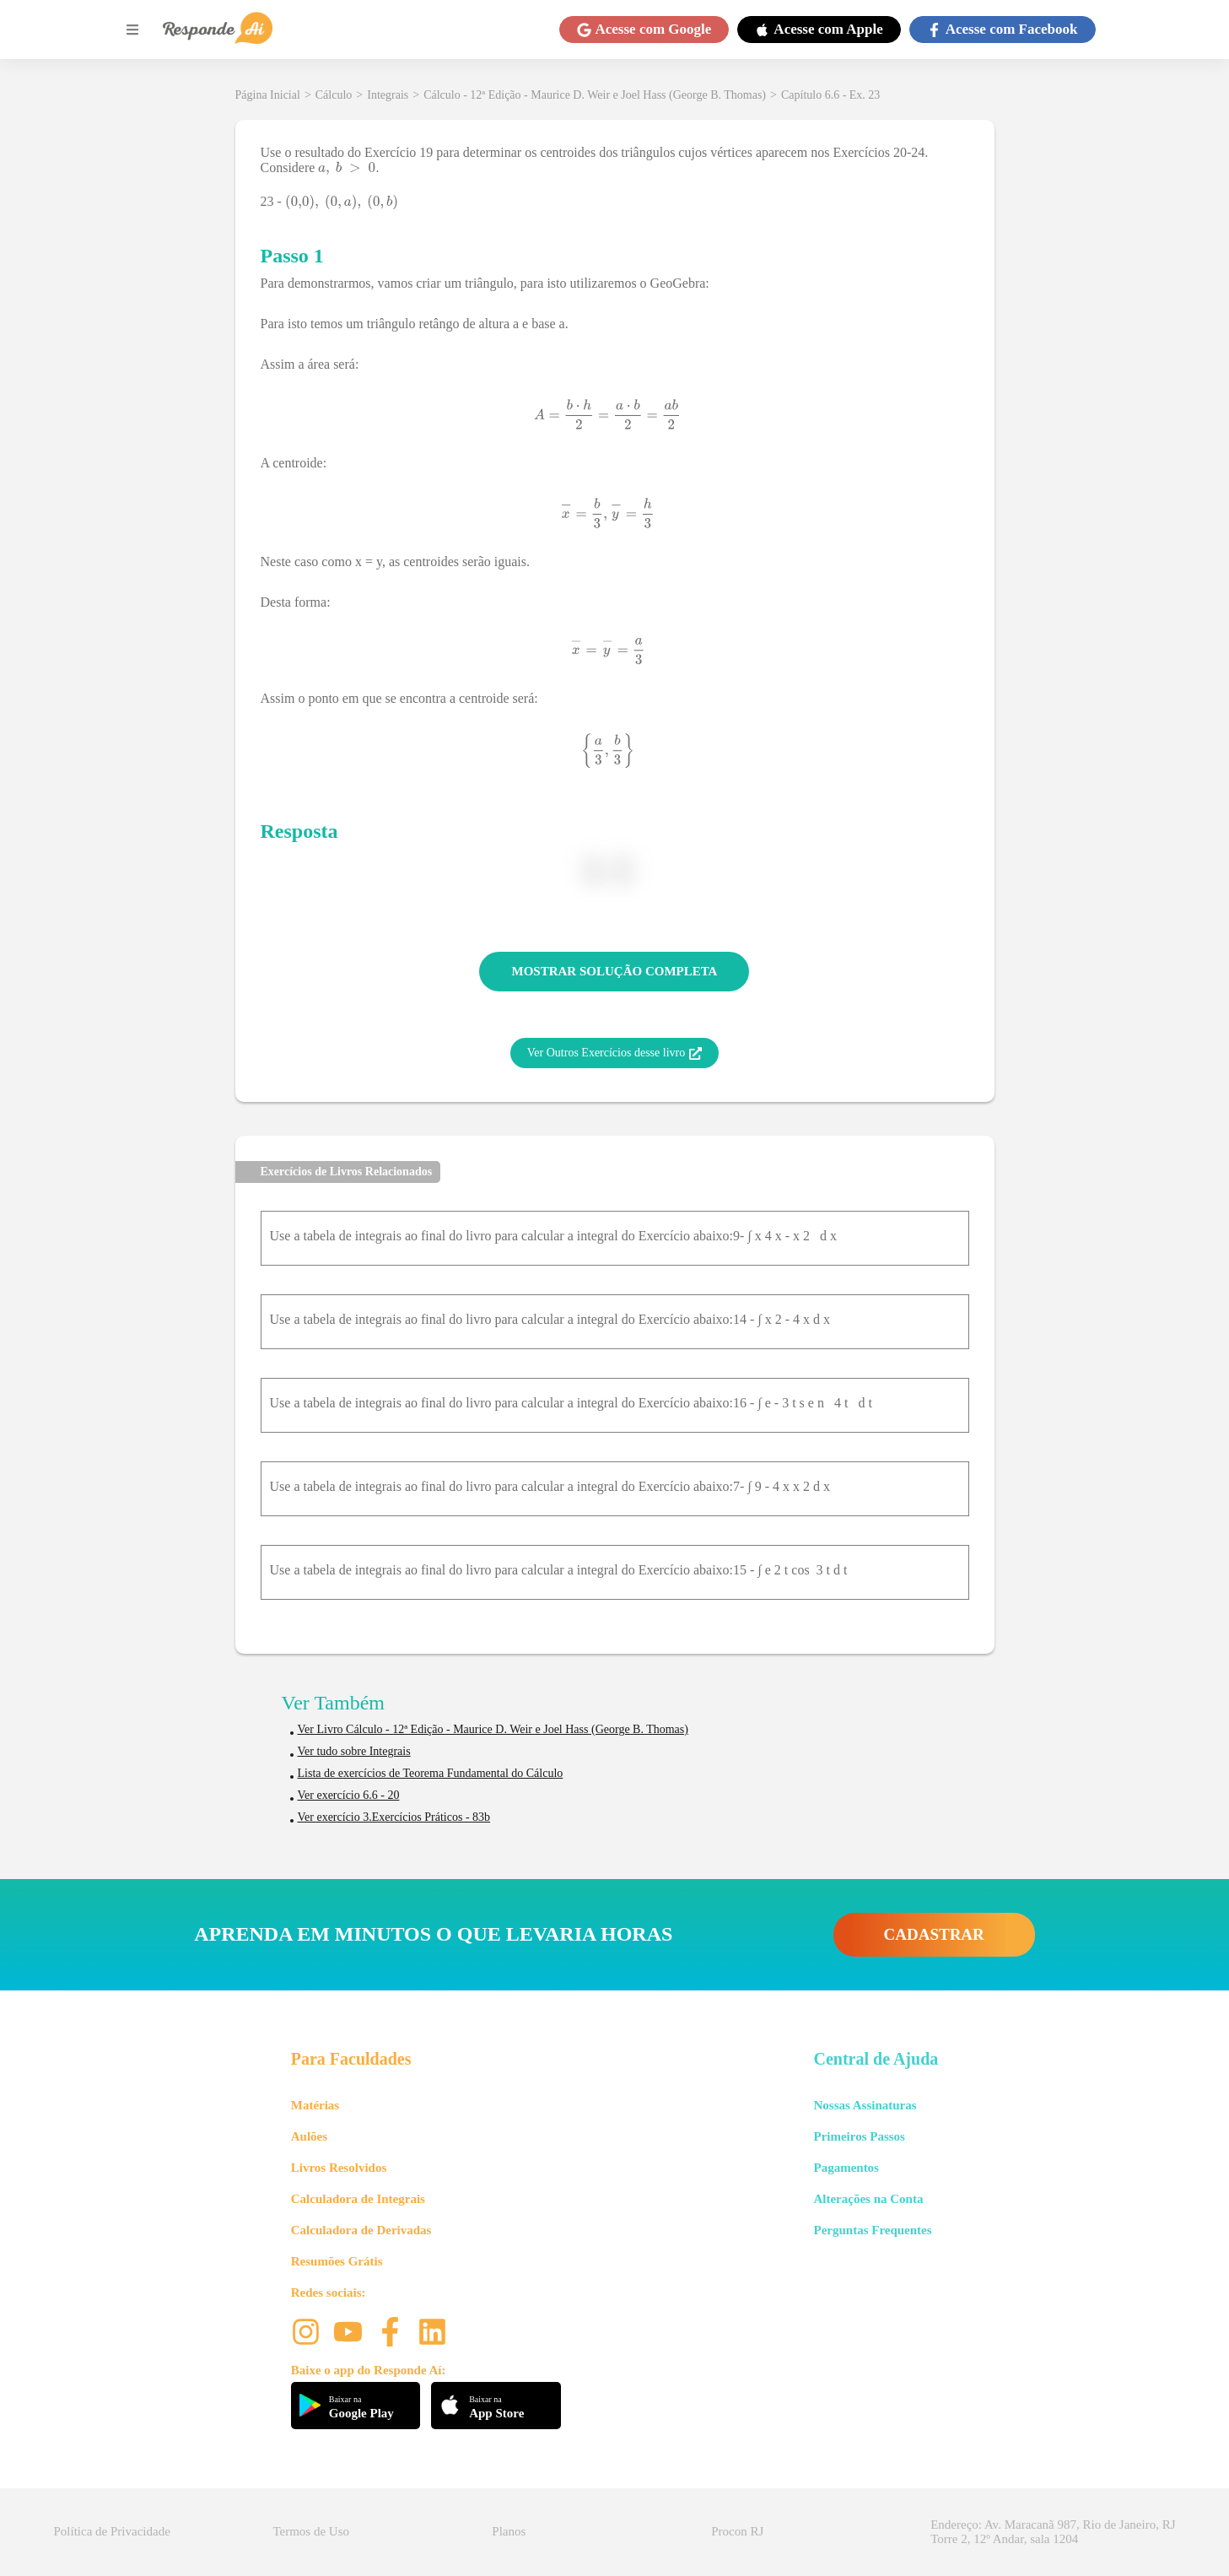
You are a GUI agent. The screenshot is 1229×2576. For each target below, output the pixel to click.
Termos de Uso (310, 2531)
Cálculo (334, 95)
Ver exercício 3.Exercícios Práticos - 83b (394, 1817)
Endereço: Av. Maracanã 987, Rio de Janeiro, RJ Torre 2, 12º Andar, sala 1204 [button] (1052, 2532)
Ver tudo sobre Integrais (354, 1751)
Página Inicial (267, 95)
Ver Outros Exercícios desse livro (614, 1053)
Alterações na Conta (868, 2199)
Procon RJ (737, 2531)
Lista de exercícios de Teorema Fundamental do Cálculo (430, 1773)
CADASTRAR (934, 1934)
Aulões (309, 2136)
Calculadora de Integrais (358, 2199)
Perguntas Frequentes (872, 2230)
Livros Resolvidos (339, 2167)
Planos (509, 2531)
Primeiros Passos (858, 2136)
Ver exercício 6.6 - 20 (349, 1795)
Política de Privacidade (112, 2531)
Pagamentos (846, 2167)
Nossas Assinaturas (864, 2105)
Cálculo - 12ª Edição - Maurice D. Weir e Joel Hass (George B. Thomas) (594, 95)
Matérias (315, 2105)
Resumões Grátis (337, 2261)
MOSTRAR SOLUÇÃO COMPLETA (615, 971)
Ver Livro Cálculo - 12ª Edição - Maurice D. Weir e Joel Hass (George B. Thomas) (493, 1729)
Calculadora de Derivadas (361, 2230)
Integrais (387, 95)
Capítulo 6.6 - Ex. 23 (830, 95)
